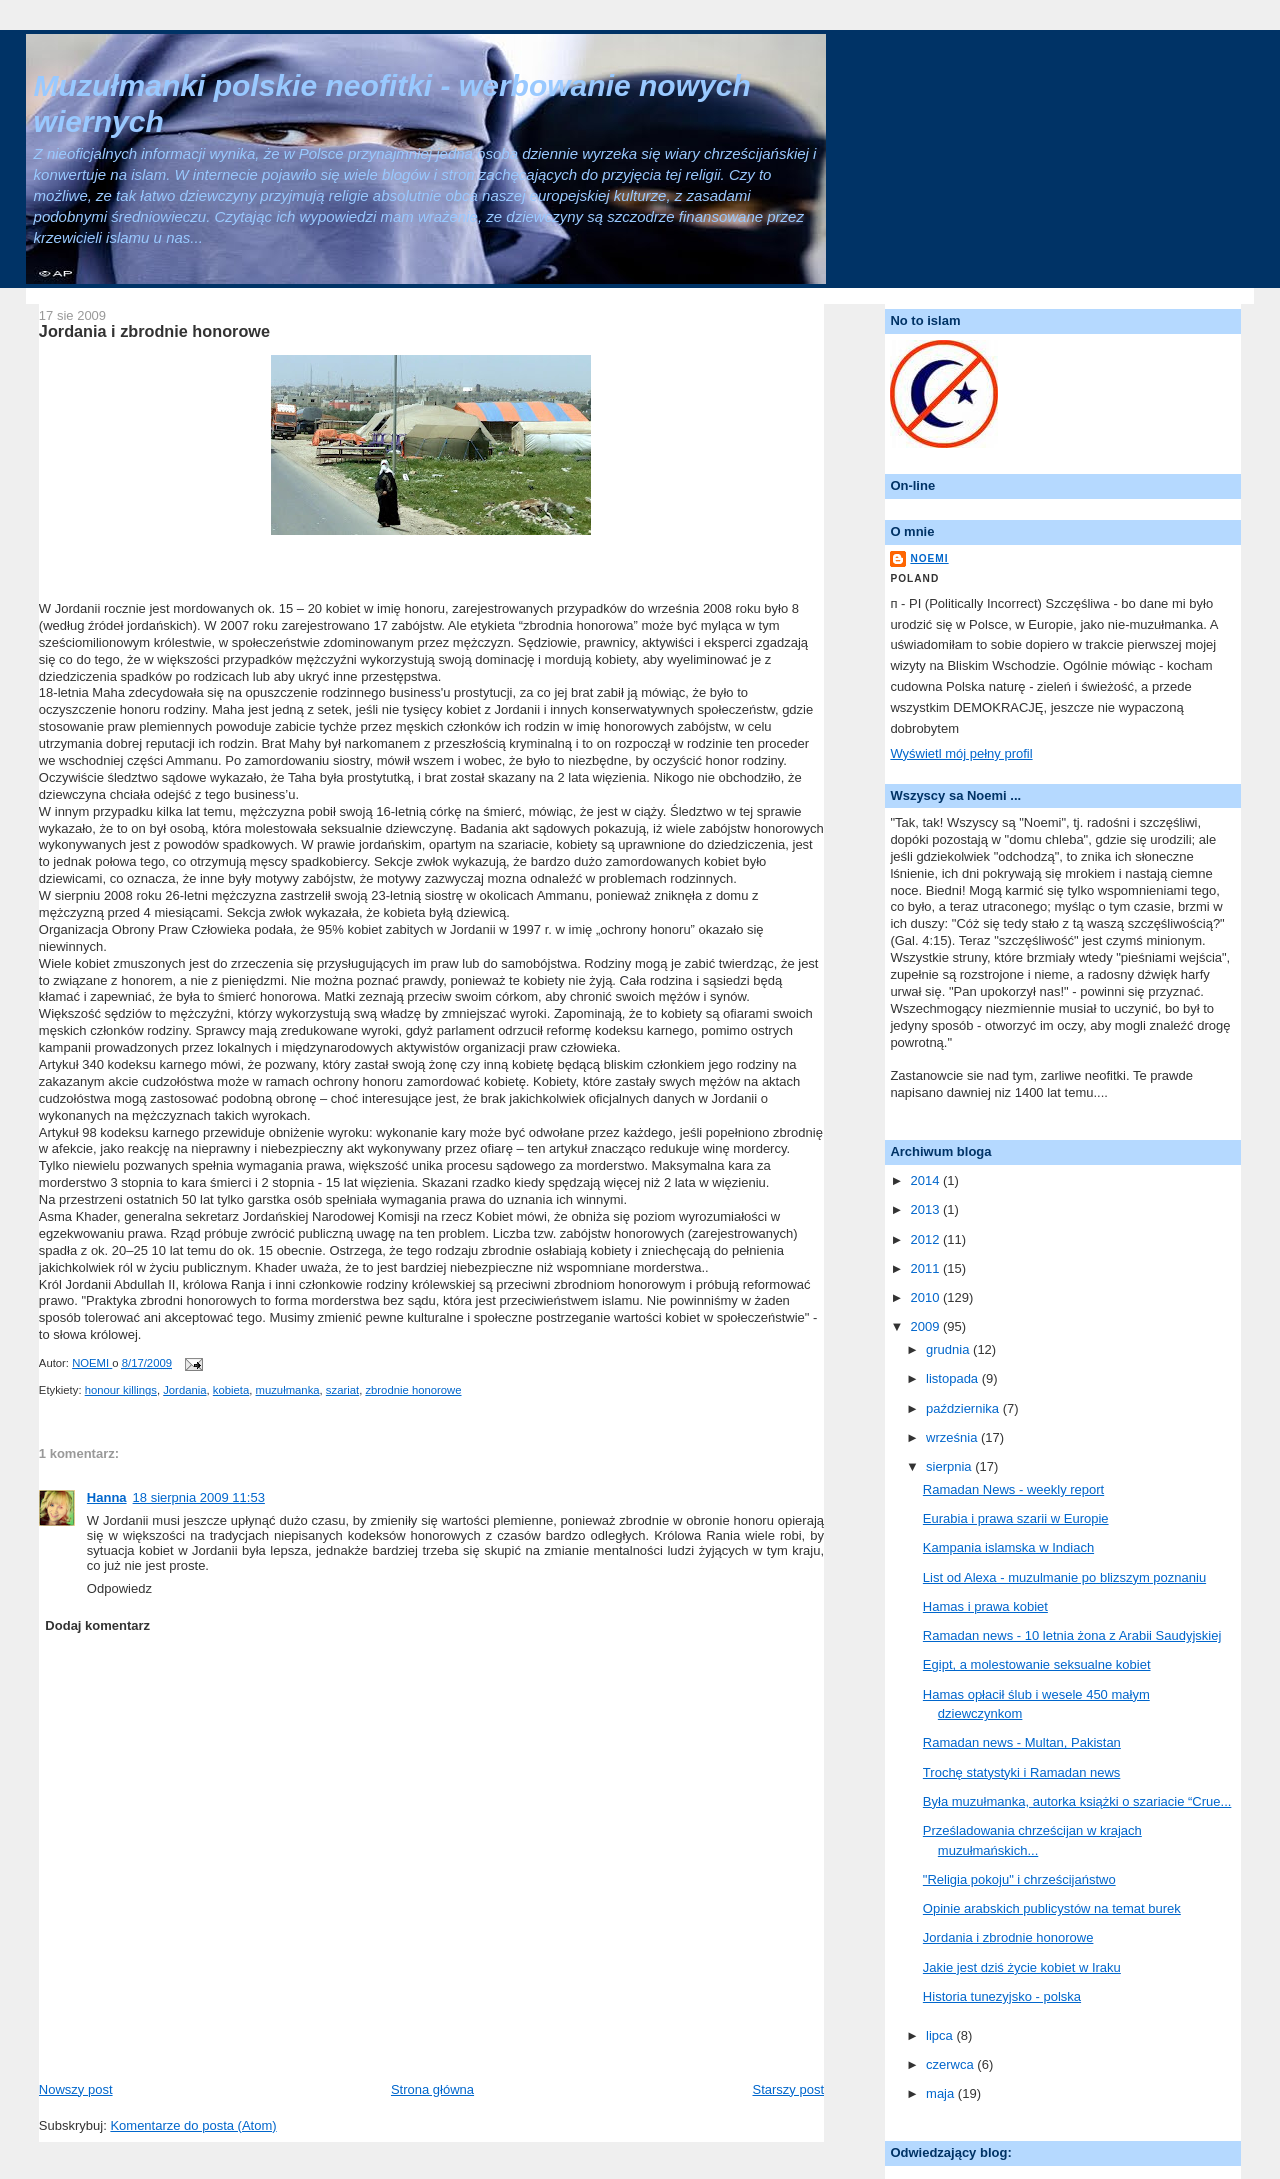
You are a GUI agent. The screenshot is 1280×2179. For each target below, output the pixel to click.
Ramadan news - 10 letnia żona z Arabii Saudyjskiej (1072, 1635)
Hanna (107, 1497)
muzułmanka (288, 1390)
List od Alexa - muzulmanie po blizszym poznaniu (1064, 1577)
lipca (941, 2035)
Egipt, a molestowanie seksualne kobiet (1037, 1664)
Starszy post (788, 2089)
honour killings (121, 1390)
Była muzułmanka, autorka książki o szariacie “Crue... (1077, 1801)
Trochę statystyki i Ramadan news (1021, 1772)
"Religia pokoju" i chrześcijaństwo (1019, 1879)
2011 (926, 1268)
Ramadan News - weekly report (1013, 1489)
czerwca (951, 2064)
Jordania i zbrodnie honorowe (1008, 1937)
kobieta (231, 1390)
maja (942, 2093)
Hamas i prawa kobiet (985, 1606)
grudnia (949, 1349)
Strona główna (432, 2089)
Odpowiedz (119, 1588)
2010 (926, 1297)
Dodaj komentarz (97, 1625)
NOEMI (929, 558)
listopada (954, 1378)
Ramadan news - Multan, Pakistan (1022, 1742)
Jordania (184, 1390)
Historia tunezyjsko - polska (1002, 1996)
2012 (926, 1239)
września (953, 1437)
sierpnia (950, 1466)
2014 (926, 1180)
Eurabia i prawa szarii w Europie (1016, 1518)
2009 (926, 1326)
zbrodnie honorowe (413, 1390)
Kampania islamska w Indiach (1008, 1547)
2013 (926, 1209)
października (964, 1408)
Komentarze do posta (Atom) (193, 2125)
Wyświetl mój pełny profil (961, 753)
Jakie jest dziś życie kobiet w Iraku (1022, 1967)
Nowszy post (76, 2089)
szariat (342, 1390)
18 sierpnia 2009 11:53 (199, 1497)
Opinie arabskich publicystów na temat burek (1052, 1908)
